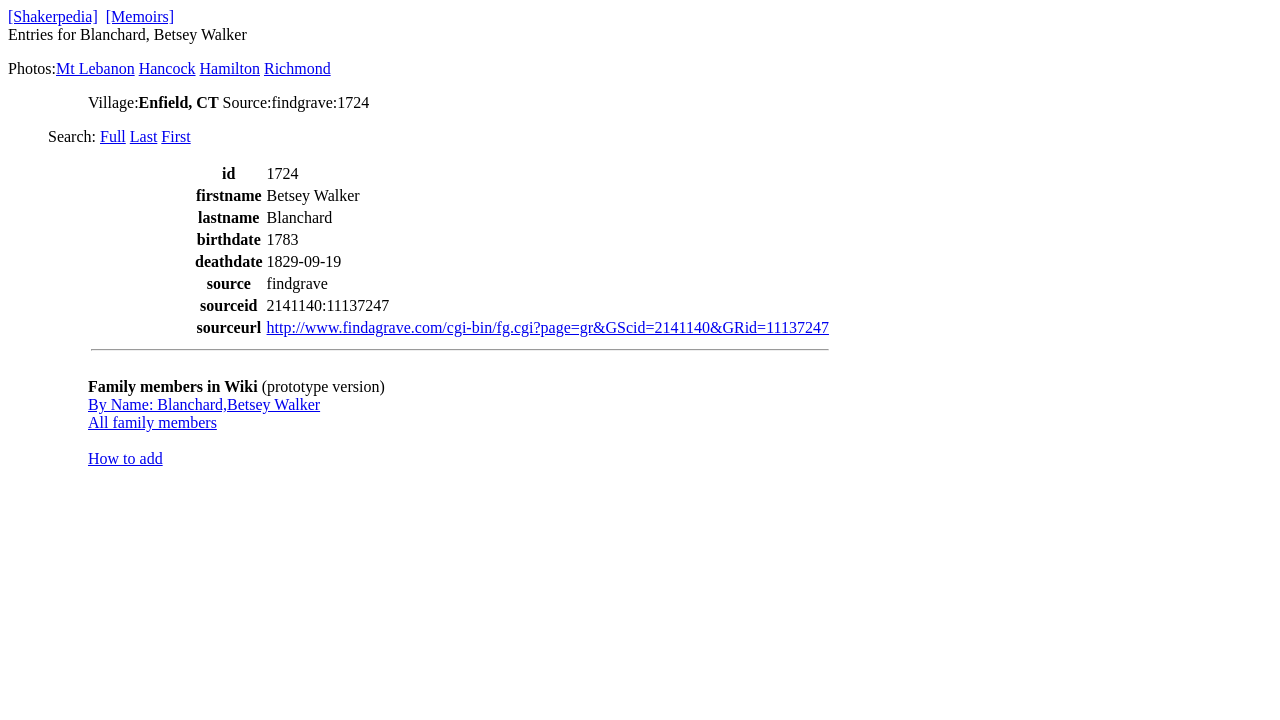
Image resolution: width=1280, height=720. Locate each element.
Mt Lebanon (95, 68)
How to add (125, 458)
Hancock (167, 68)
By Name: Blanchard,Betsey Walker (204, 404)
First (175, 136)
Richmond (297, 68)
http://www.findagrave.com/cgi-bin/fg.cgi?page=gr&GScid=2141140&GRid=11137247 (548, 327)
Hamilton (230, 68)
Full (113, 136)
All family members (152, 422)
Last (144, 136)
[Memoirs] (140, 16)
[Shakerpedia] (53, 16)
